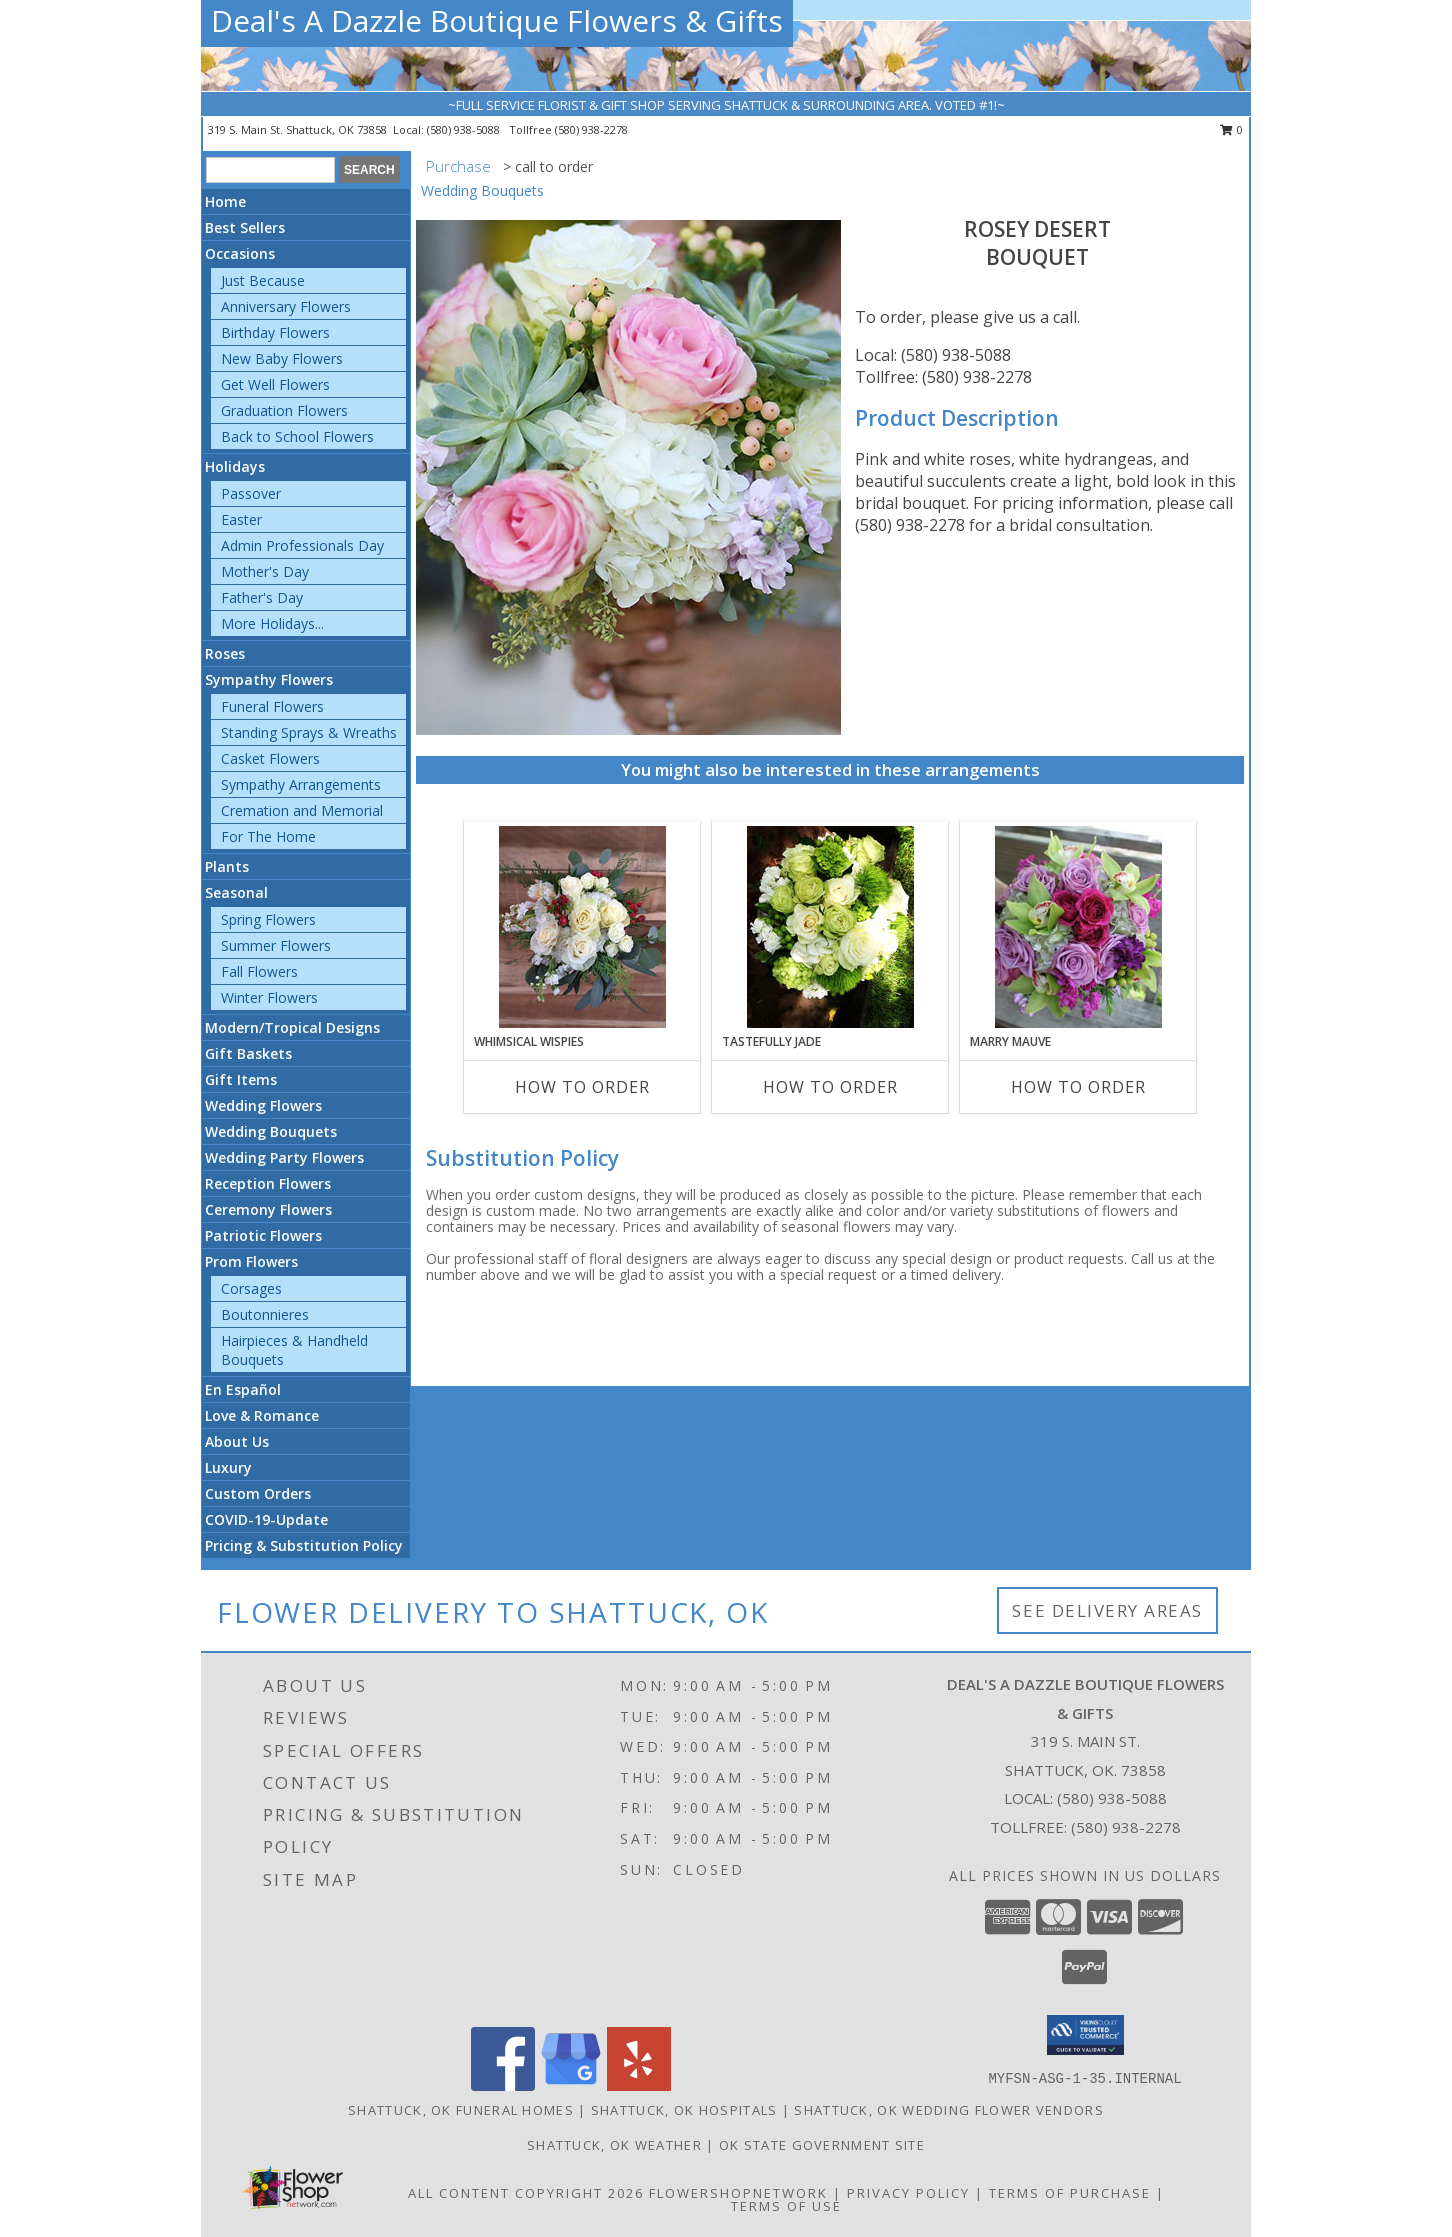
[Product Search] (270, 170)
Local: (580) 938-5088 (933, 355)
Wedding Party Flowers (284, 1157)
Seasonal (236, 892)
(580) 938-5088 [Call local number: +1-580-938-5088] (465, 129)
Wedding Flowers (263, 1105)
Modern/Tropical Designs (292, 1027)
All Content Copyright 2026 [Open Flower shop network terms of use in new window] (526, 2193)
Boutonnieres (265, 1314)
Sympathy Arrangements (301, 784)
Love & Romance (262, 1415)
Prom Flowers (251, 1261)
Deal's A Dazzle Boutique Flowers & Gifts (497, 20)
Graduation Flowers (284, 410)
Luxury (228, 1467)
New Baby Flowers (282, 358)
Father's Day (262, 597)
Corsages (251, 1288)
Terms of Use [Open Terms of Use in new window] (786, 2206)
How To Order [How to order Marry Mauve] (1078, 1087)
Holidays (235, 466)
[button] (1085, 2035)
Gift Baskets (248, 1053)
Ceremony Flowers (268, 1209)
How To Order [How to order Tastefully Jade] (830, 1087)
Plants (227, 866)
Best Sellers (245, 227)
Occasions (240, 253)
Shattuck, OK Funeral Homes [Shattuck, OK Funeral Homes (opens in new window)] (461, 2110)
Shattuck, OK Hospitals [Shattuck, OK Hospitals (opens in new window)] (684, 2110)
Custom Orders (258, 1493)
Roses (225, 653)
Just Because (263, 280)
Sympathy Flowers (269, 679)
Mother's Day (265, 571)
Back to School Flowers (297, 436)
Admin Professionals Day (302, 545)
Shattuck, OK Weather (614, 2145)
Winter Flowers (269, 997)
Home (225, 201)
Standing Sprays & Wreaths (309, 732)
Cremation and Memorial (302, 810)
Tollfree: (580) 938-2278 (943, 377)
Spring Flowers (268, 919)
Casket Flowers (270, 758)
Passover (251, 493)
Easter (241, 519)
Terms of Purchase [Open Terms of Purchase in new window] (1070, 2193)
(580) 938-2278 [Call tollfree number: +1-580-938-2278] (591, 129)
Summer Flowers (276, 945)
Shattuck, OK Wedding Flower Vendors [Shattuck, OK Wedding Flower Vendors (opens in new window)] (949, 2110)
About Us (237, 1441)
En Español (243, 1389)
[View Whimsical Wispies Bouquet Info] (582, 927)
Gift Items (241, 1079)
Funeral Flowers (272, 706)
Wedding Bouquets (271, 1131)
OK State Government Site (822, 2145)
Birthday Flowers (275, 332)
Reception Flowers (268, 1183)
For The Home (268, 836)
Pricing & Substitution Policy (304, 1545)
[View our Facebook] (503, 2085)
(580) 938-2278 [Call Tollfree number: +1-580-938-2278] (1126, 1827)
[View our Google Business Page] (571, 2085)
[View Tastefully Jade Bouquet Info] (830, 927)
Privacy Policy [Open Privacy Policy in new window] (908, 2193)
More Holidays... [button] (272, 623)
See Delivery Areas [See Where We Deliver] (1107, 1610)
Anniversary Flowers (286, 306)
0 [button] (1231, 129)
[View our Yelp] (639, 2085)
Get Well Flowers (275, 384)
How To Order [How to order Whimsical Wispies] (582, 1087)
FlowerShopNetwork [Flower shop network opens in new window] (738, 2193)
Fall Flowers (259, 971)
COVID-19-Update (266, 1519)
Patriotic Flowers (263, 1235)
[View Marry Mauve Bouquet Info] (1078, 927)
